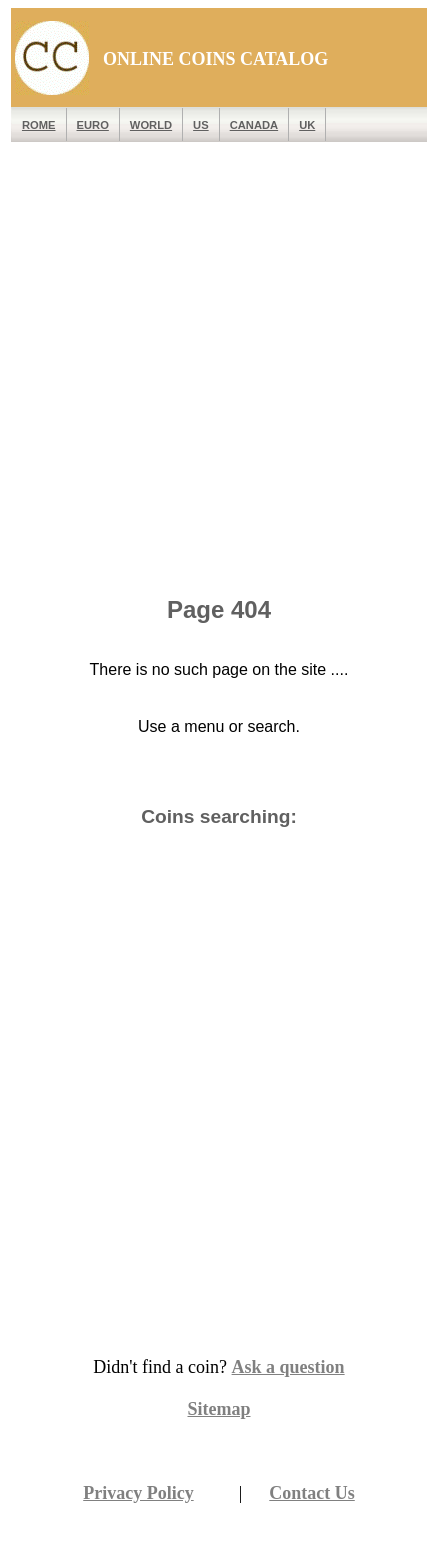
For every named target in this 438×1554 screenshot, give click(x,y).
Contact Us (312, 1493)
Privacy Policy (138, 1493)
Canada (254, 125)
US (201, 125)
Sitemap (219, 1409)
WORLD (151, 125)
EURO (93, 125)
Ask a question (288, 1367)
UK (307, 125)
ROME (39, 125)
